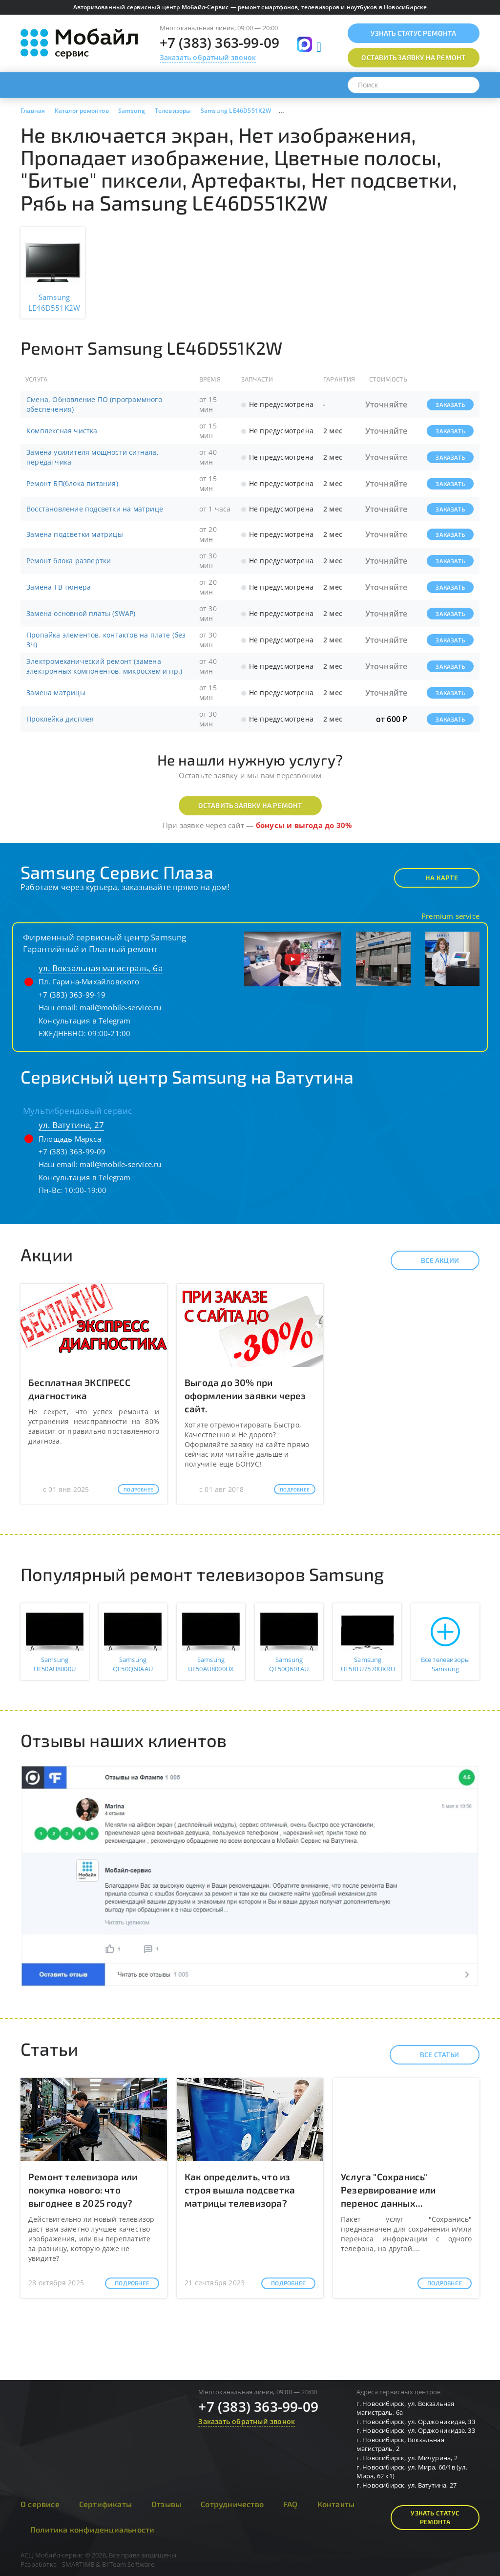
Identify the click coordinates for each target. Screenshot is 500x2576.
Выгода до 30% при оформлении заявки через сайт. (245, 1395)
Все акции (431, 1260)
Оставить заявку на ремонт (250, 805)
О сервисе (40, 2504)
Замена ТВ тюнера (58, 587)
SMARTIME (78, 2564)
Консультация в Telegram (85, 1020)
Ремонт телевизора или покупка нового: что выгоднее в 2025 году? (82, 2190)
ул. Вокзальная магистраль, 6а (101, 968)
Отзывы (166, 2504)
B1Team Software (128, 2564)
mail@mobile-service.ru (120, 1007)
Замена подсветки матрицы (74, 534)
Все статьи (431, 2055)
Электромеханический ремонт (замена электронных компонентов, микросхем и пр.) (104, 666)
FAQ (290, 2504)
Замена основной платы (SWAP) (81, 613)
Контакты (336, 2504)
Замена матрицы (55, 692)
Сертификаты (105, 2504)
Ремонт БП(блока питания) (72, 483)
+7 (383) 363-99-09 (220, 42)
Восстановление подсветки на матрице (94, 508)
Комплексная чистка (62, 430)
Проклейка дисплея (60, 719)
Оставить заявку (413, 57)
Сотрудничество (232, 2504)
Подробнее (138, 1489)
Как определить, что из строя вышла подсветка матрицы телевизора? (240, 2190)
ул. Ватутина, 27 (71, 1124)
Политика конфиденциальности (92, 2529)
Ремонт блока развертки (68, 560)
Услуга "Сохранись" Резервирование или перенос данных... (388, 2190)
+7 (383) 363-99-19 (72, 995)
